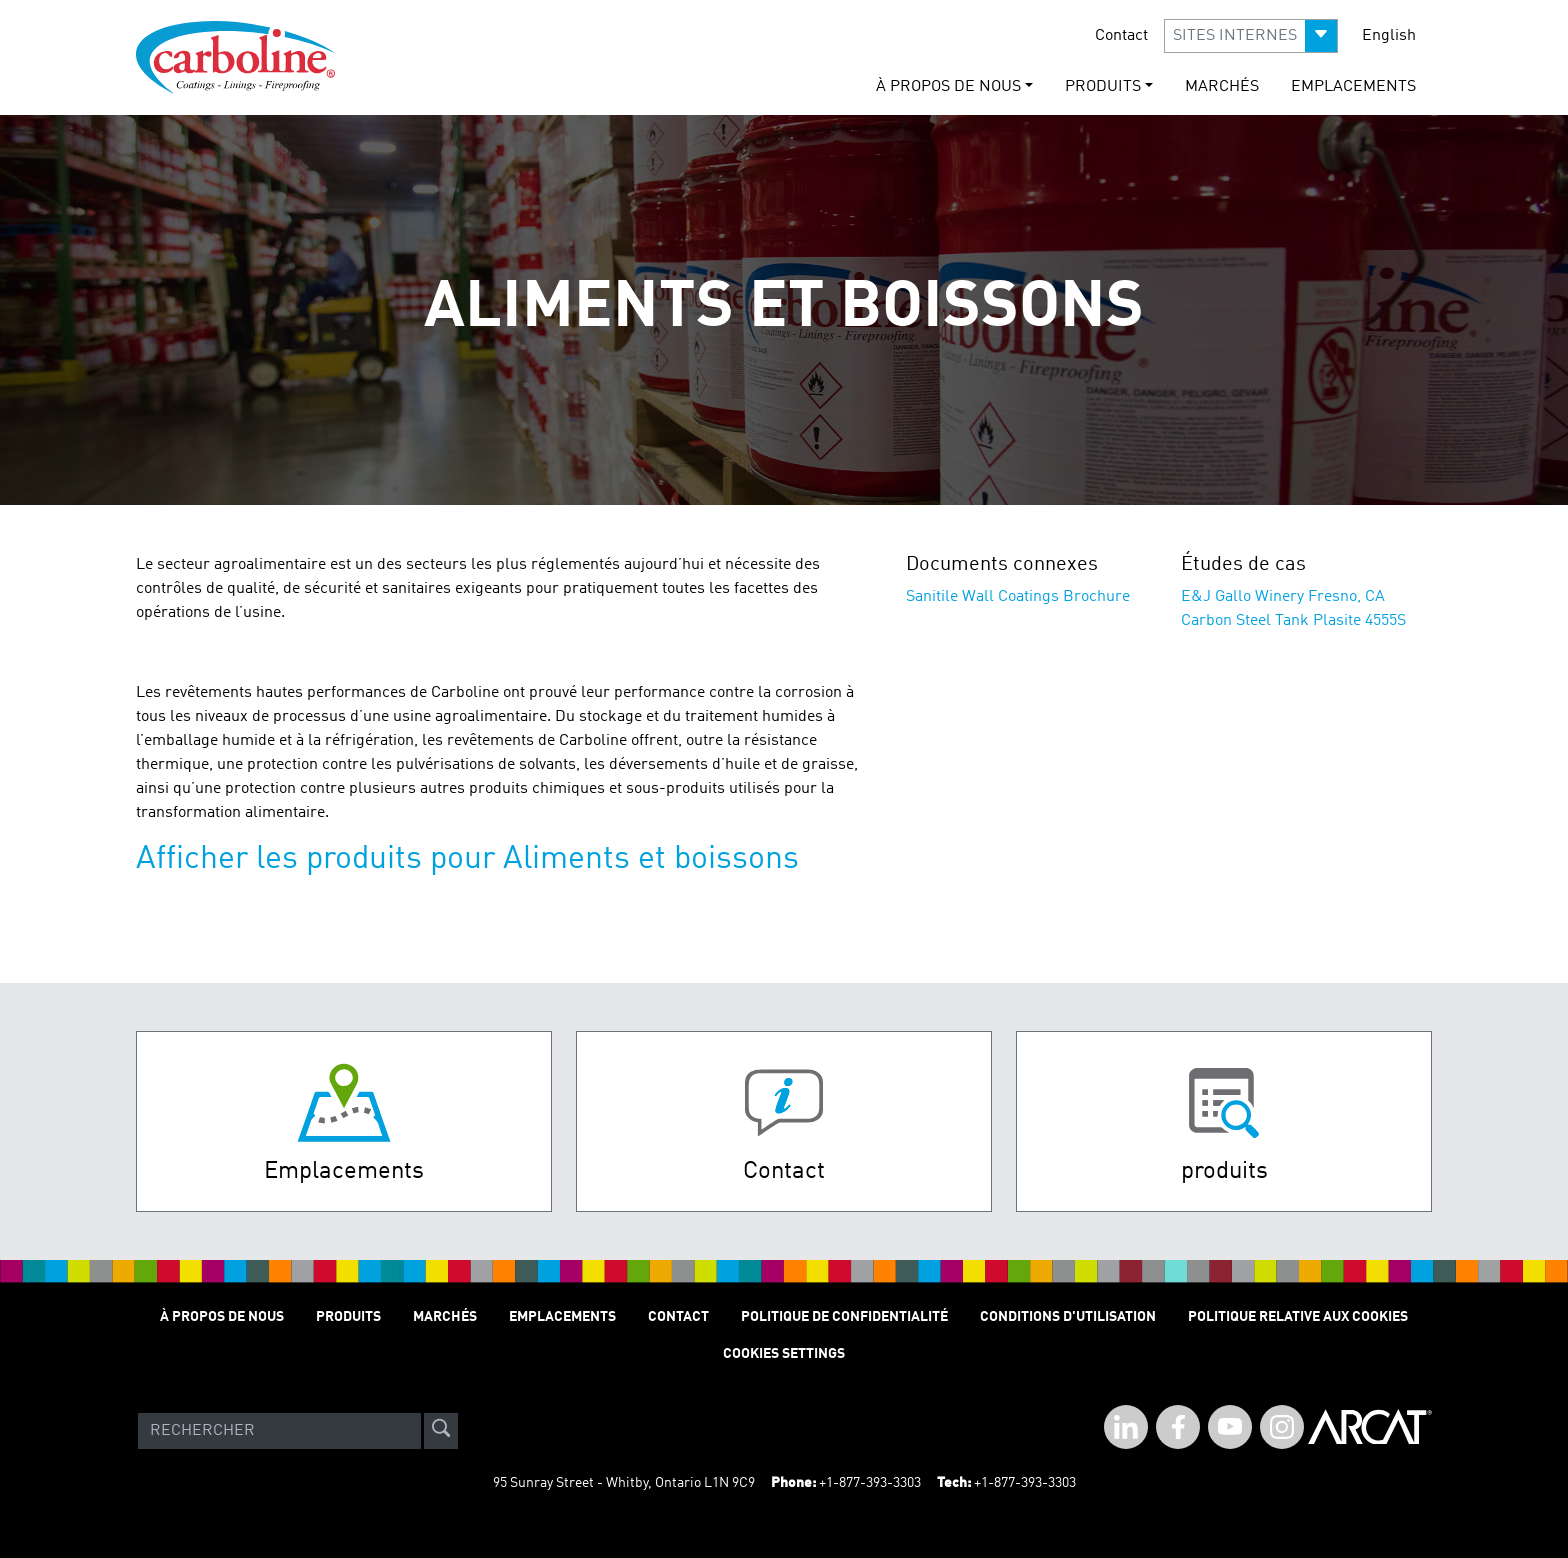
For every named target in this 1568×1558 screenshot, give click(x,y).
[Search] (279, 1431)
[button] (1251, 36)
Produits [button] (1103, 87)
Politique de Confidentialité (844, 1317)
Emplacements (1353, 87)
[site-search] (441, 1431)
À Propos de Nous (222, 1317)
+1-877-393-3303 (870, 1483)
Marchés (1222, 87)
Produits (348, 1317)
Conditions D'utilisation (1068, 1317)
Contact (1121, 36)
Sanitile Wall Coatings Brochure (1018, 597)
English (1389, 36)
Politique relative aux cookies (1298, 1317)
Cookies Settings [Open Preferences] (784, 1354)
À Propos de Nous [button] (948, 87)
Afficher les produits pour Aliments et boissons (467, 860)
